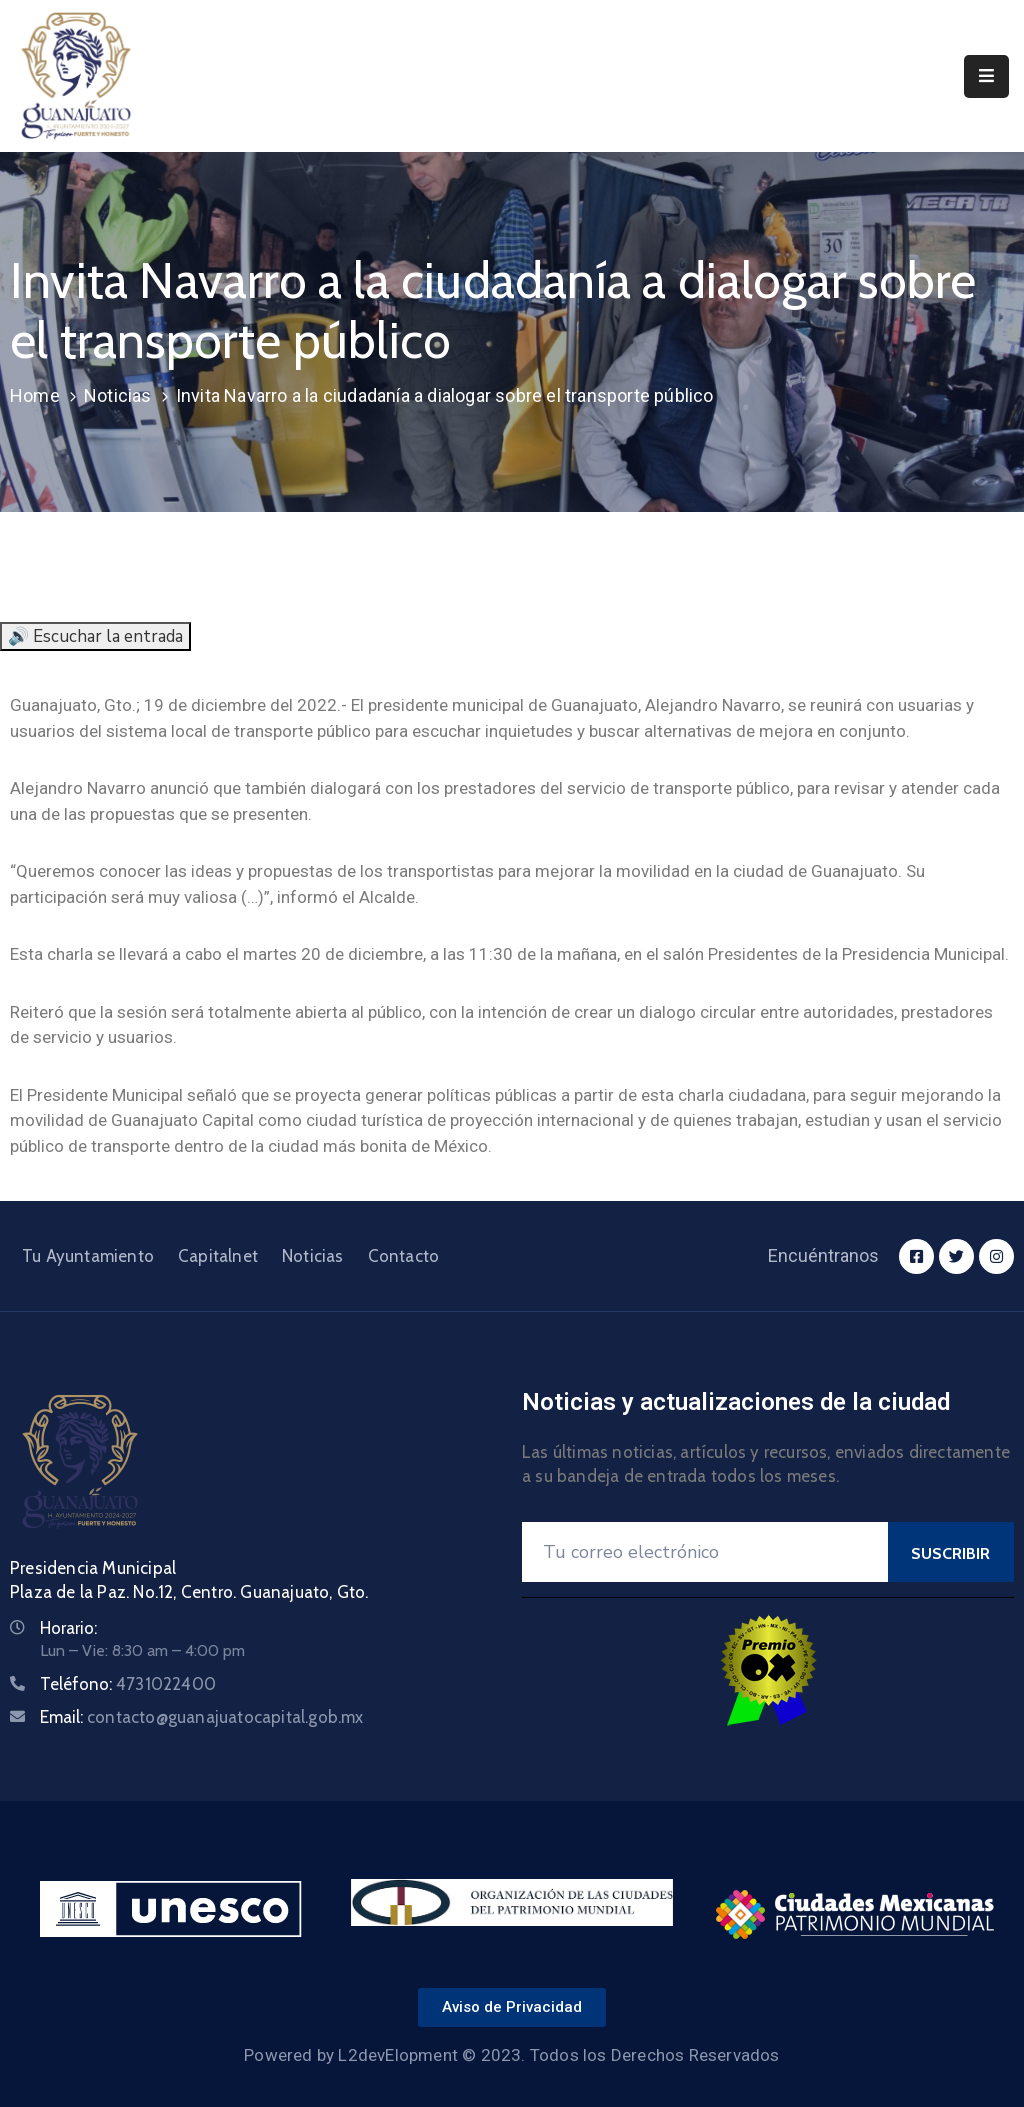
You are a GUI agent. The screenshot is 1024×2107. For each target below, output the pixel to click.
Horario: (68, 1628)
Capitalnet (218, 1256)
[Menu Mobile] (986, 76)
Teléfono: (128, 1684)
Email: (202, 1717)
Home (35, 395)
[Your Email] (705, 1552)
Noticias (118, 395)
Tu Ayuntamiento (88, 1256)
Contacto (404, 1256)
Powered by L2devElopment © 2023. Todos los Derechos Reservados (511, 2055)
